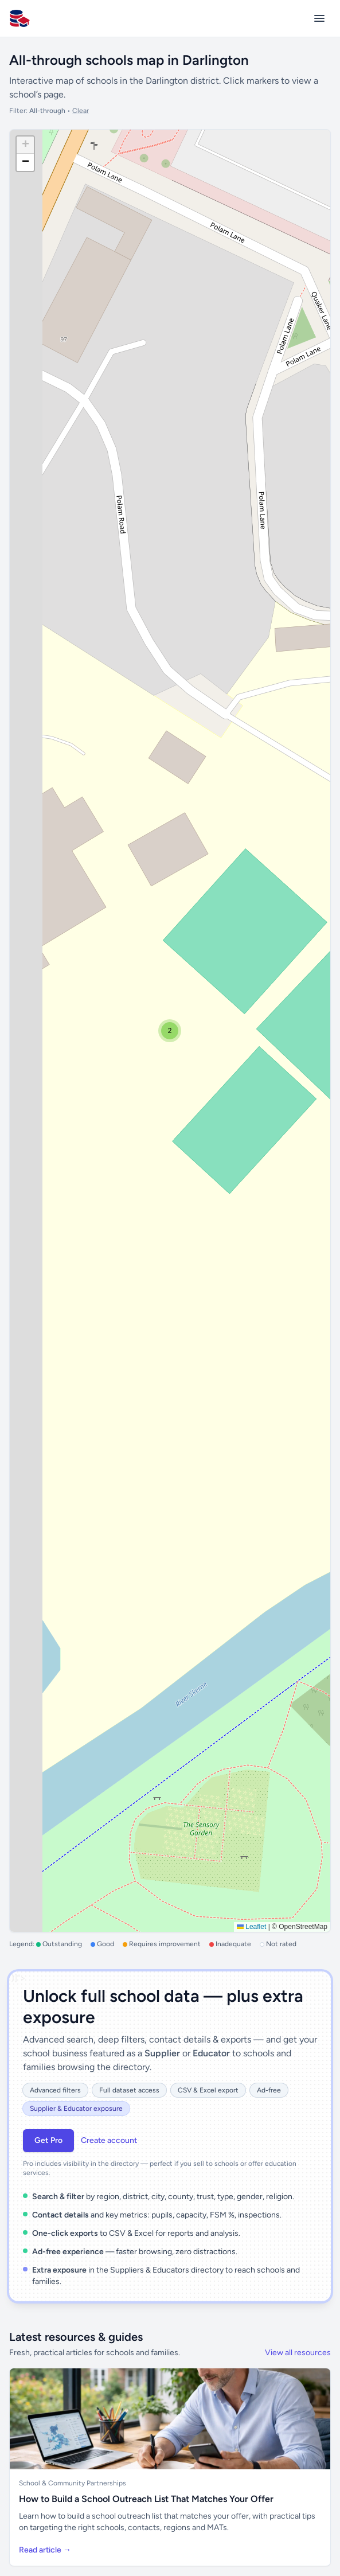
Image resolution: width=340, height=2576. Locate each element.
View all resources (298, 2352)
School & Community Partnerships (72, 2483)
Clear (80, 111)
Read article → (45, 2550)
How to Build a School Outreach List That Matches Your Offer (146, 2498)
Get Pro (48, 2140)
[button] (169, 1030)
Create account (109, 2140)
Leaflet (251, 1927)
